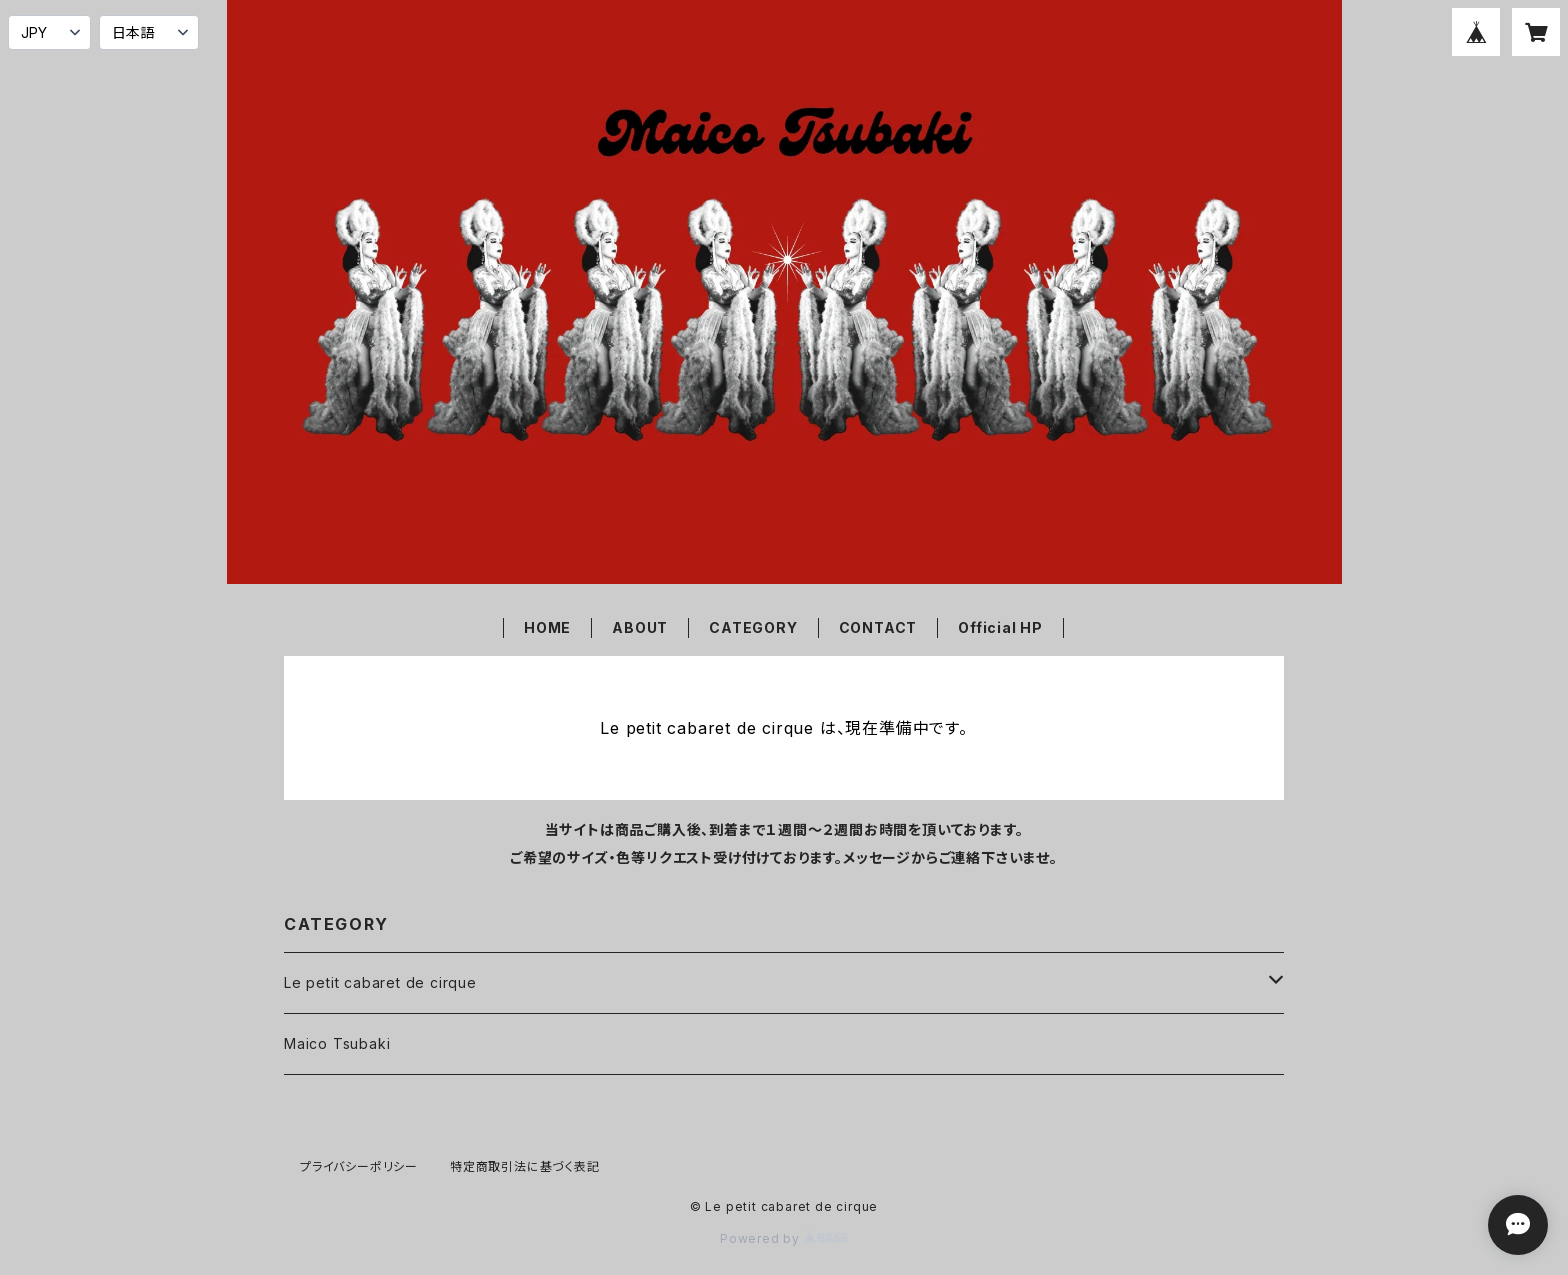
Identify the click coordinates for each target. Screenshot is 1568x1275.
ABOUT (640, 627)
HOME (547, 627)
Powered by (784, 1238)
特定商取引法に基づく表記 (525, 1166)
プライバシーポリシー (359, 1166)
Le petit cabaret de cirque (380, 982)
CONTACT (878, 627)
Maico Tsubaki (337, 1043)
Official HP (1000, 627)
